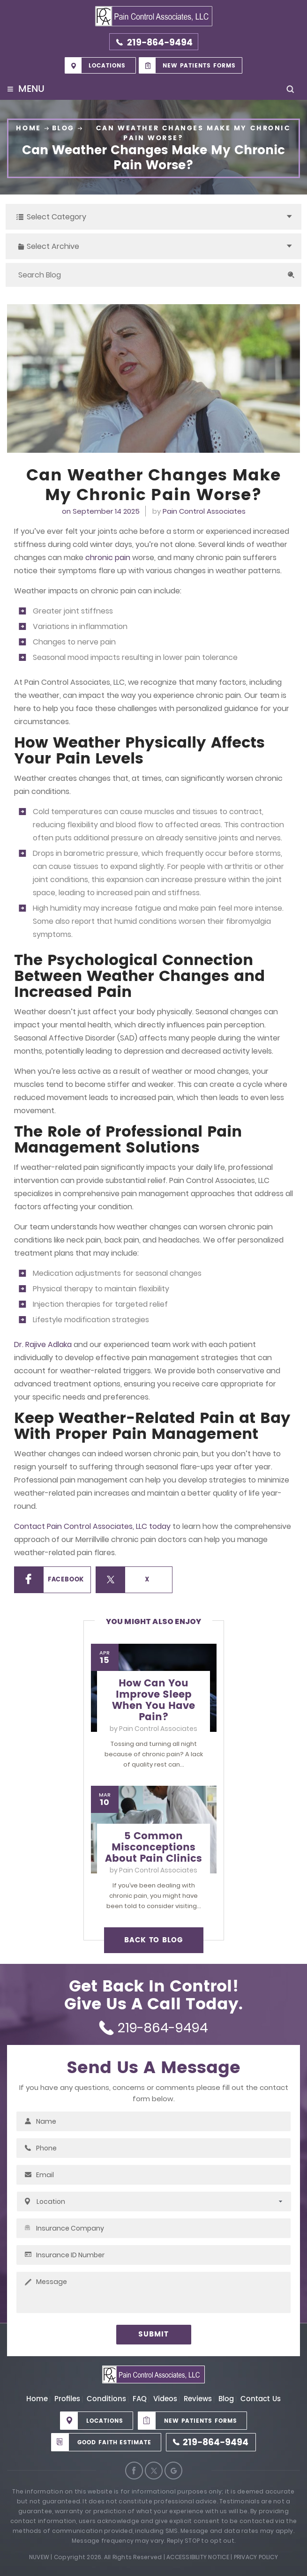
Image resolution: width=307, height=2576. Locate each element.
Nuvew (39, 2557)
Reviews (198, 2399)
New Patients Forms (199, 65)
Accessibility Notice (197, 2557)
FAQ (140, 2399)
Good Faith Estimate (114, 2442)
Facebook (66, 1580)
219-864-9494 (160, 43)
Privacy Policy (256, 2557)
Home (37, 2399)
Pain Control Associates (204, 511)
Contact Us (260, 2399)
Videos (165, 2399)
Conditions (106, 2399)
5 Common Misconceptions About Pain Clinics (153, 1847)
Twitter (154, 2470)
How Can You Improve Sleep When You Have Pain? (153, 1700)
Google (173, 2470)
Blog (226, 2399)
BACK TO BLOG (153, 1940)
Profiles (67, 2399)
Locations (107, 65)
